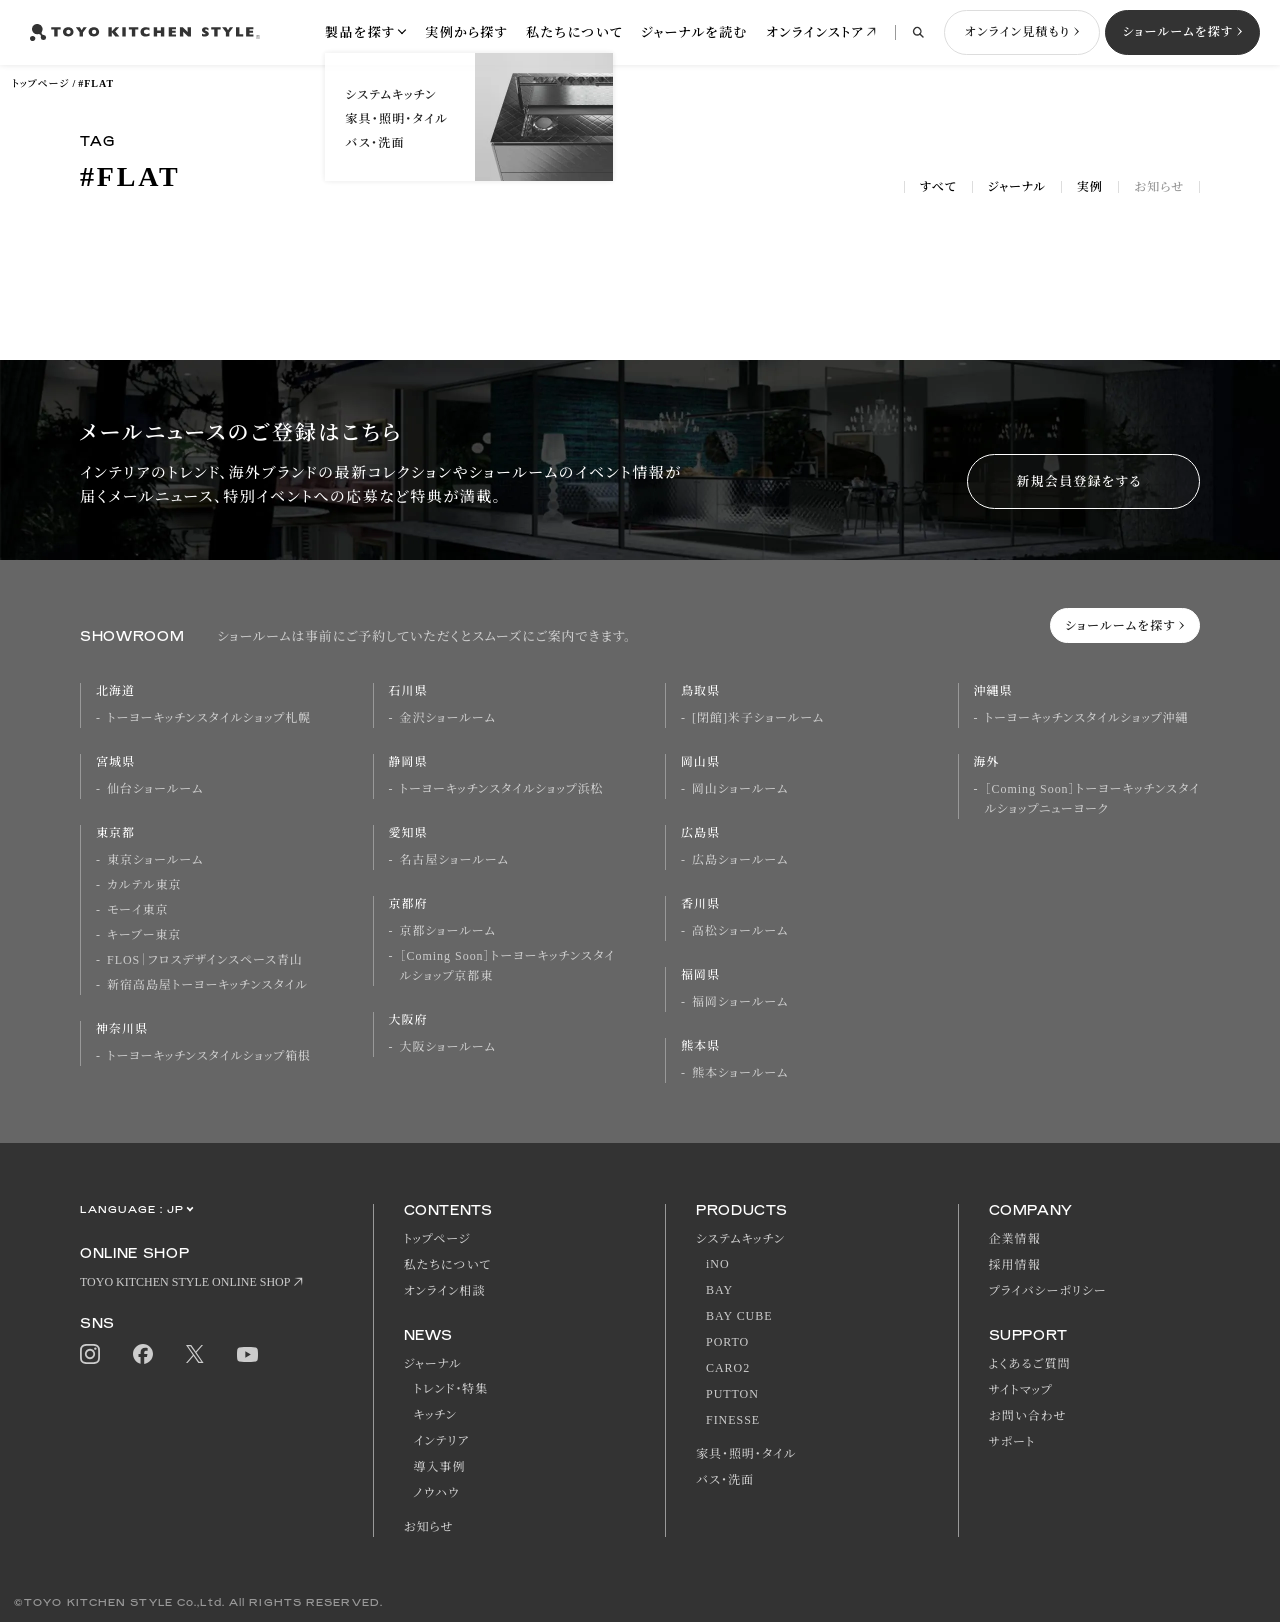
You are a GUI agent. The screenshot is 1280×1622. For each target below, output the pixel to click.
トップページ (40, 83)
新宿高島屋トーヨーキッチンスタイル (207, 985)
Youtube (247, 1354)
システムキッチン (740, 1239)
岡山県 (700, 762)
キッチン (435, 1415)
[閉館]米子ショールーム (758, 718)
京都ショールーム (448, 931)
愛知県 (408, 833)
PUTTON (732, 1394)
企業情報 (1015, 1239)
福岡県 (700, 975)
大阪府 (408, 1020)
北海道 (115, 691)
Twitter (195, 1354)
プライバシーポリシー (1048, 1291)
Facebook (143, 1354)
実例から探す (466, 32)
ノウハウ (437, 1493)
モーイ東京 (137, 910)
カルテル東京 (144, 885)
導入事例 (440, 1467)
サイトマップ (1021, 1390)
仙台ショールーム (155, 789)
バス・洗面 (725, 1480)
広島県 (700, 833)
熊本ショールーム (740, 1073)
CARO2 (728, 1368)
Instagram (90, 1354)
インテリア (442, 1441)
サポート (1012, 1442)
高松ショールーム (740, 931)
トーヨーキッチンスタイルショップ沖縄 (1087, 718)
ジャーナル (1017, 187)
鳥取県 (700, 691)
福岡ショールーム (740, 1002)
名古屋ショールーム (454, 860)
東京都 (115, 833)
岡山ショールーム (740, 789)
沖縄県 (993, 691)
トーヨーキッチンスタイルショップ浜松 (502, 789)
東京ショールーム (155, 860)
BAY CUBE (739, 1316)
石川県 (408, 691)
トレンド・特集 (451, 1389)
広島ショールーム (740, 860)
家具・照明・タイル (746, 1454)
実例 (1090, 187)
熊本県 (700, 1046)
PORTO (727, 1342)
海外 (987, 762)
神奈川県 (122, 1029)
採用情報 (1015, 1265)
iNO (718, 1264)
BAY (719, 1290)
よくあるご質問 (1030, 1364)
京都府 (408, 904)
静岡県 (408, 762)
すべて (938, 187)
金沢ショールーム (448, 718)
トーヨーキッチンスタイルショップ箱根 (209, 1056)
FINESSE (733, 1420)
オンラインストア (815, 32)
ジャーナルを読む (694, 32)
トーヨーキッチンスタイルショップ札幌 (209, 718)
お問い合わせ (1028, 1416)
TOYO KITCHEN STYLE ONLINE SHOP (185, 1282)
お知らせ (1159, 187)
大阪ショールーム (448, 1047)
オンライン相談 (445, 1291)
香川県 (700, 904)
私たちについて (574, 32)
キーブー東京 (144, 935)
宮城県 (115, 762)
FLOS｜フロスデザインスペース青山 (205, 960)
